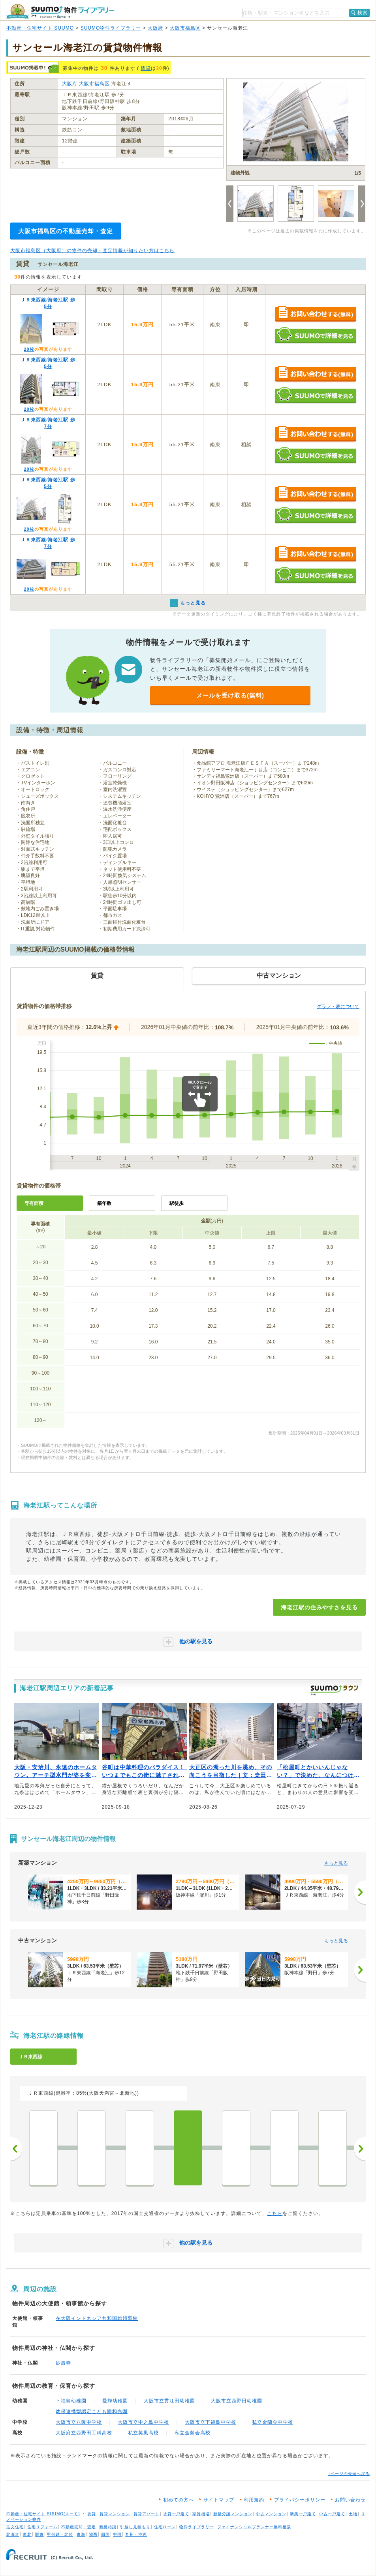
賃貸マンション (115, 2514)
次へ (360, 2148)
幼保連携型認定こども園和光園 (92, 2411)
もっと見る (336, 1863)
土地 (353, 2514)
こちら (274, 2213)
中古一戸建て (332, 2514)
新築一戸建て (303, 2514)
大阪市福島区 (185, 28)
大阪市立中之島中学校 (143, 2422)
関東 (39, 2534)
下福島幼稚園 (71, 2401)
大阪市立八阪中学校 (79, 2422)
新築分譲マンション (232, 2514)
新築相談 (108, 2527)
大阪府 (155, 28)
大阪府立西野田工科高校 (84, 2433)
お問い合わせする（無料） (315, 314)
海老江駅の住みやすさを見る (319, 1607)
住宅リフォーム (42, 2527)
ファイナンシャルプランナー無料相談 (254, 2527)
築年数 (104, 1203)
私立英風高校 (143, 2433)
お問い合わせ (350, 2500)
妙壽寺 (63, 2363)
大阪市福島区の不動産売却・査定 (65, 231)
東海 (81, 2534)
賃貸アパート (146, 2514)
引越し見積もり (135, 2527)
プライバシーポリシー (299, 2500)
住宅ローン (165, 2527)
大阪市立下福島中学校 (210, 2422)
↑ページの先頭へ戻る (349, 2473)
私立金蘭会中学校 (272, 2422)
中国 (117, 2534)
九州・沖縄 (136, 2534)
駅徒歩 (176, 1203)
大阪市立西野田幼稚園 (236, 2401)
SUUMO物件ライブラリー (111, 28)
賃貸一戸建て (176, 2514)
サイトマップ (218, 2500)
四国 (105, 2534)
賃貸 (146, 68)
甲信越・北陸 (60, 2534)
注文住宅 (15, 2527)
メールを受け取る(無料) (230, 695)
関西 (93, 2534)
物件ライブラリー (196, 2527)
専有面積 (33, 1203)
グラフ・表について (338, 1006)
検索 (362, 12)
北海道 (12, 2534)
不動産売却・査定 (78, 2527)
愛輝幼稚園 (115, 2401)
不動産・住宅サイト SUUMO (40, 28)
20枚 (29, 349)
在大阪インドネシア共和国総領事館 (97, 2318)
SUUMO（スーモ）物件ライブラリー (60, 11)
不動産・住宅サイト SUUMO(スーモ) (43, 2514)
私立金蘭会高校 (193, 2433)
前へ (16, 2148)
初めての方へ (178, 2500)
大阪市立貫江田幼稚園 (169, 2401)
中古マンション (271, 2514)
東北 (27, 2534)
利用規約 (254, 2500)
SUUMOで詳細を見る (315, 335)
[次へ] (360, 1892)
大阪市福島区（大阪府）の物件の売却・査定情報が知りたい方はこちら (92, 250)
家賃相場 (201, 2514)
